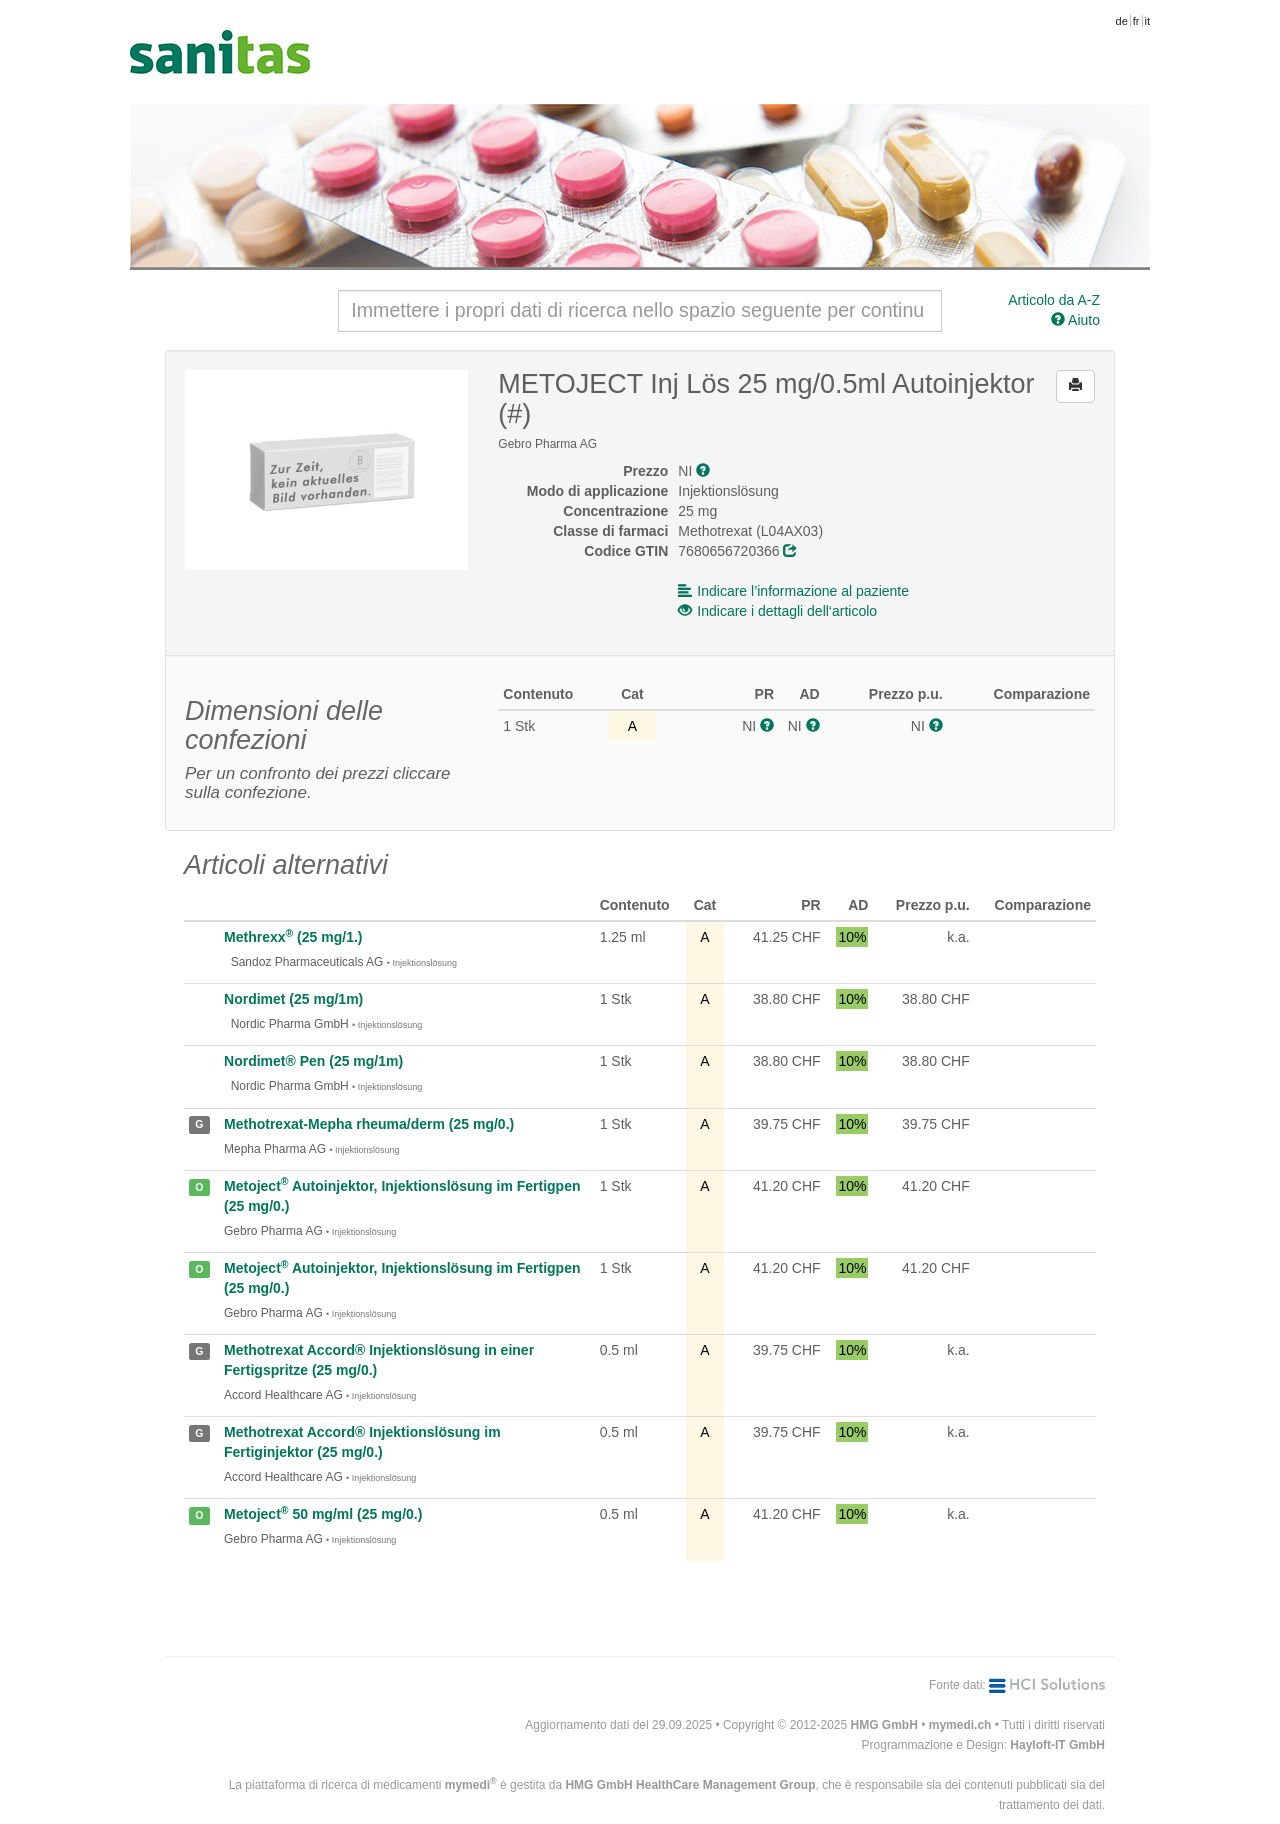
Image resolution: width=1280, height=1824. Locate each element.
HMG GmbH (884, 1725)
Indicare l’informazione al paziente (793, 591)
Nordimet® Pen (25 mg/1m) (313, 1061)
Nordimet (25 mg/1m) (293, 999)
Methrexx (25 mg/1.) (293, 937)
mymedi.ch (960, 1725)
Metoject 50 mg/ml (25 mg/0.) (323, 1514)
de (1122, 21)
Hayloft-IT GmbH (1057, 1745)
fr (1136, 21)
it (1148, 21)
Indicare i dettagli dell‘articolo (777, 611)
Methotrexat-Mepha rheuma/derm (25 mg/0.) (369, 1124)
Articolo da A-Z (1054, 300)
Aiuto (1075, 320)
